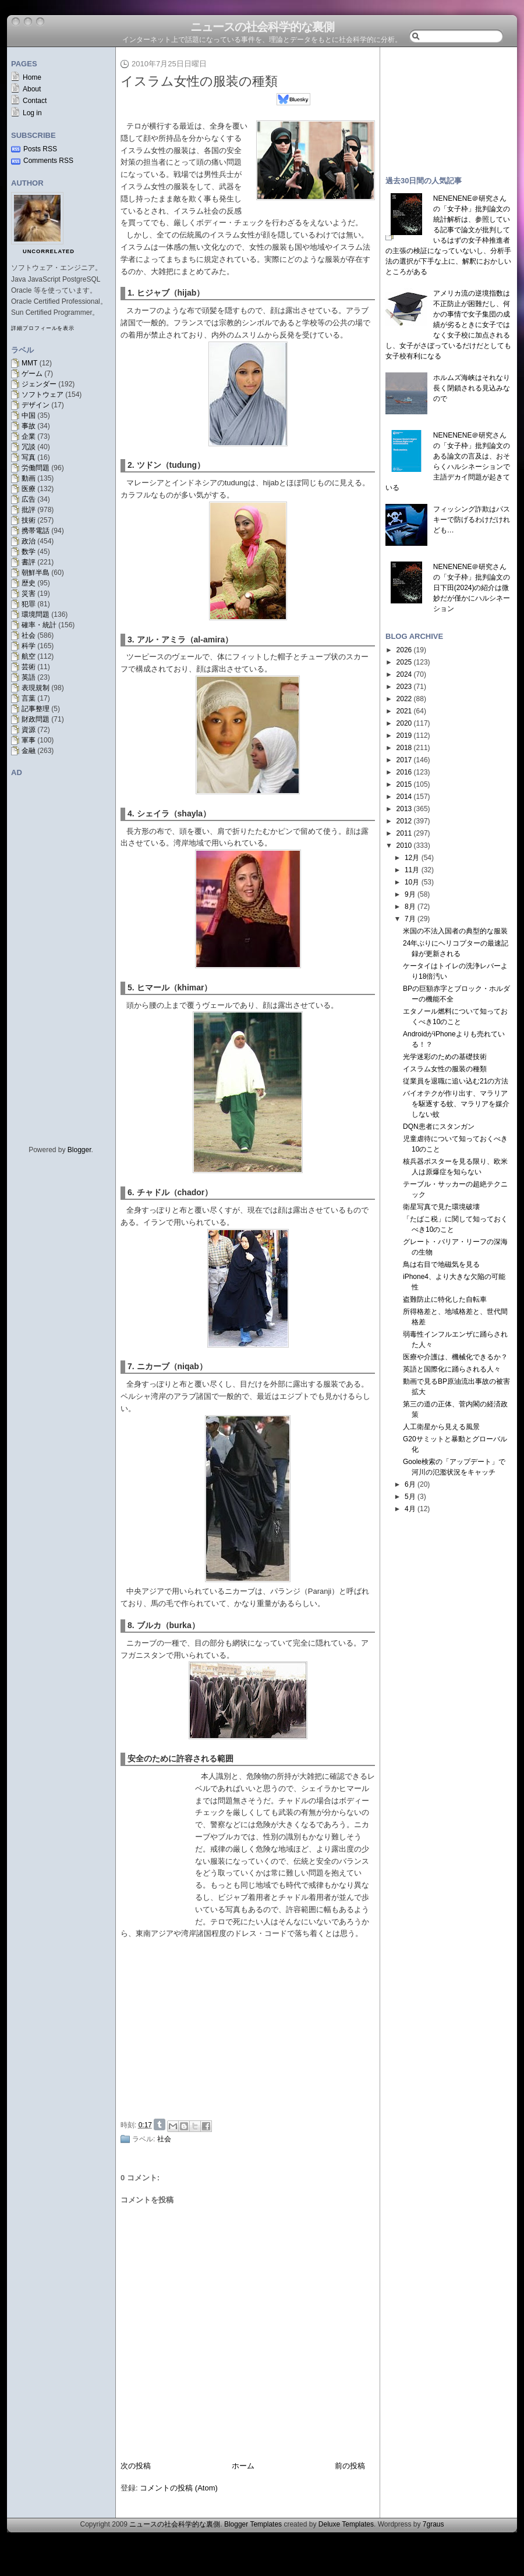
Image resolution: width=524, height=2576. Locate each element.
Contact (35, 101)
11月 (412, 870)
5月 (410, 1497)
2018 (404, 748)
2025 (404, 662)
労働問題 (35, 468)
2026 (404, 650)
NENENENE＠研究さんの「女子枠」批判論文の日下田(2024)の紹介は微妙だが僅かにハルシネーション (471, 588)
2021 (404, 711)
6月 (410, 1484)
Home (32, 77)
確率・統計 (39, 625)
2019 (404, 735)
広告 (29, 499)
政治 (29, 541)
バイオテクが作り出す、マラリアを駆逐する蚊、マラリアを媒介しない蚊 (456, 1103)
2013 (404, 809)
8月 (410, 907)
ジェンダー (39, 384)
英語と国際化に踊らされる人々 (452, 1369)
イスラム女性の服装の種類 (199, 81)
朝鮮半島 (35, 573)
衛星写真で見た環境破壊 (441, 1207)
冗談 (29, 447)
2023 (404, 687)
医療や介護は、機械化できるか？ (455, 1357)
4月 (410, 1509)
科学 (29, 646)
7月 (410, 919)
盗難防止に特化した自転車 (445, 1299)
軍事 (29, 740)
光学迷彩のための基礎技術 (445, 1057)
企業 (29, 436)
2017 (404, 760)
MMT (29, 363)
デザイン (35, 405)
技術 (29, 520)
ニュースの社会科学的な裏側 (262, 26)
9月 (410, 894)
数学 (29, 552)
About (32, 89)
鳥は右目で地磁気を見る (441, 1264)
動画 (29, 478)
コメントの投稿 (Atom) (179, 2487)
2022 (404, 699)
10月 (412, 882)
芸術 (29, 667)
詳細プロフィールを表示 (43, 328)
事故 (29, 426)
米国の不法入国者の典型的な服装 (455, 931)
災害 (29, 593)
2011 (404, 833)
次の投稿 (136, 2465)
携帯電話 (35, 531)
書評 (29, 562)
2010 (404, 845)
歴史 (29, 583)
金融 (29, 751)
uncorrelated (49, 251)
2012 (404, 821)
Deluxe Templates (346, 2524)
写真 (29, 457)
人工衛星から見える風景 (441, 1427)
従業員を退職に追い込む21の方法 (455, 1081)
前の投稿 (350, 2465)
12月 (412, 858)
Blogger (79, 1150)
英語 (29, 677)
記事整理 (35, 709)
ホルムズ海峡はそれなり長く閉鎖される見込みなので (471, 388)
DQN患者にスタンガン (439, 1126)
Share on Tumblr (159, 2124)
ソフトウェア (42, 394)
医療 (29, 489)
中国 (29, 415)
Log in (32, 113)
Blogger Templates (253, 2524)
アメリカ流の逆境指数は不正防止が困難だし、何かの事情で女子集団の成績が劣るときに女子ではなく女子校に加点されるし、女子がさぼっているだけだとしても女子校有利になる (448, 324)
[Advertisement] (251, 2027)
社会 (29, 635)
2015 (404, 784)
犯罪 (29, 604)
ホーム (243, 2465)
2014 (404, 797)
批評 (29, 510)
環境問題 (35, 614)
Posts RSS (40, 149)
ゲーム (32, 373)
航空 (29, 656)
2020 (404, 723)
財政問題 (35, 719)
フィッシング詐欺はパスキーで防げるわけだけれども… (471, 519)
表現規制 (35, 688)
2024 (404, 674)
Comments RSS (48, 161)
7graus (433, 2524)
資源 (29, 730)
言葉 (29, 698)
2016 (404, 772)
